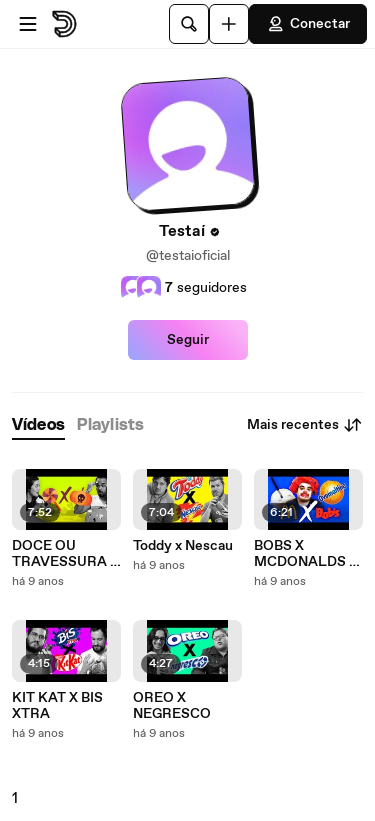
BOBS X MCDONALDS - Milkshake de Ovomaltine (304, 554)
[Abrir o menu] (28, 24)
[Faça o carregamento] (229, 24)
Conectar (308, 24)
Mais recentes (305, 425)
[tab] (38, 425)
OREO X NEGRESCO (172, 706)
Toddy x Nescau (183, 546)
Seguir (188, 340)
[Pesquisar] (189, 24)
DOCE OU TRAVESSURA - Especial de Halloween (64, 554)
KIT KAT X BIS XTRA (57, 706)
